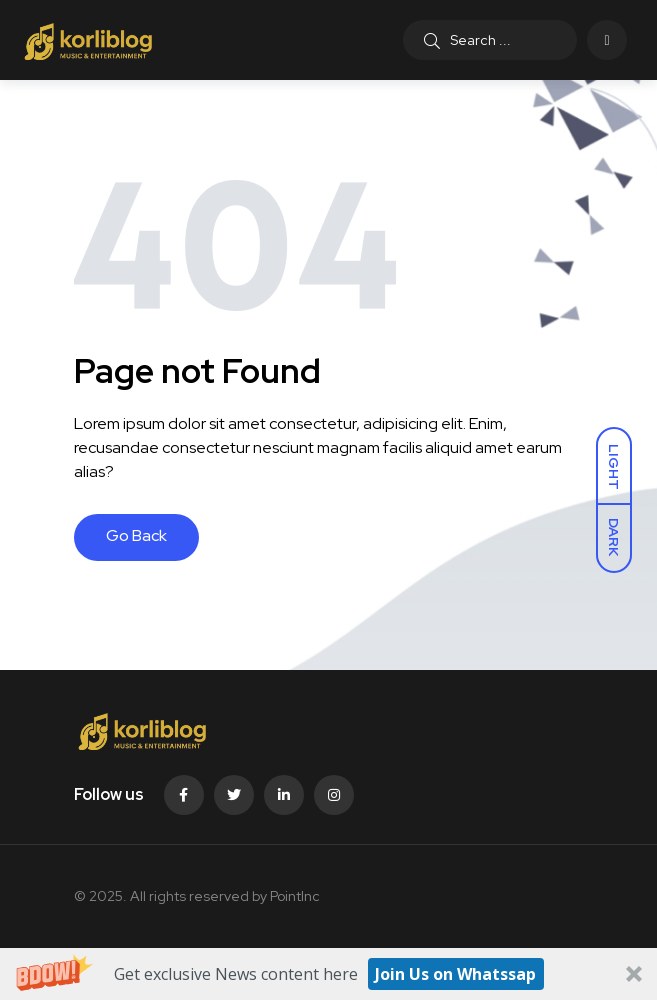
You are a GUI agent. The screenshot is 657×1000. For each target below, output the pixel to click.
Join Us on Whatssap (455, 974)
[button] (328, 974)
